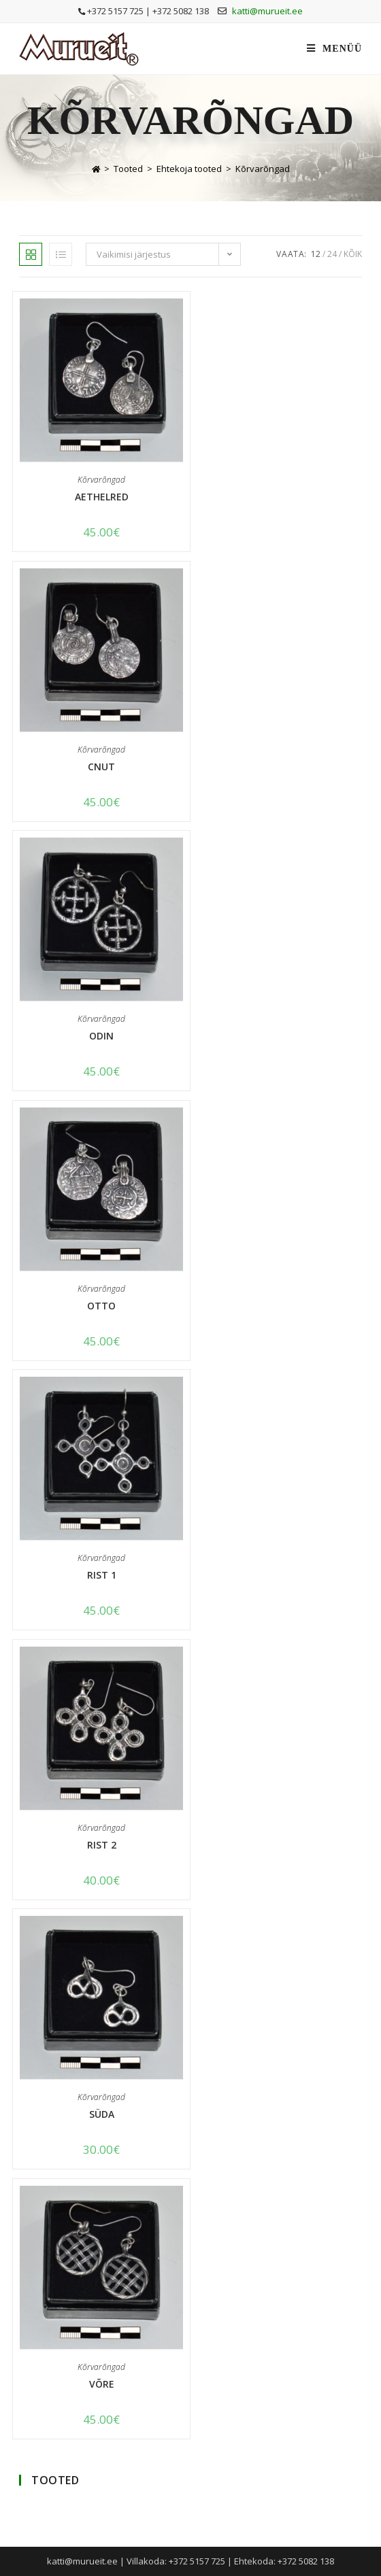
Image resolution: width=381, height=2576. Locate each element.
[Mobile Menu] (334, 49)
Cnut (101, 766)
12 (315, 254)
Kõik (353, 254)
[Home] (96, 168)
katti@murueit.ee (267, 11)
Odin (101, 1035)
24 (332, 254)
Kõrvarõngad (262, 168)
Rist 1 (101, 1574)
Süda (101, 2114)
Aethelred (102, 496)
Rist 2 (101, 1844)
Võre (101, 2383)
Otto (101, 1305)
